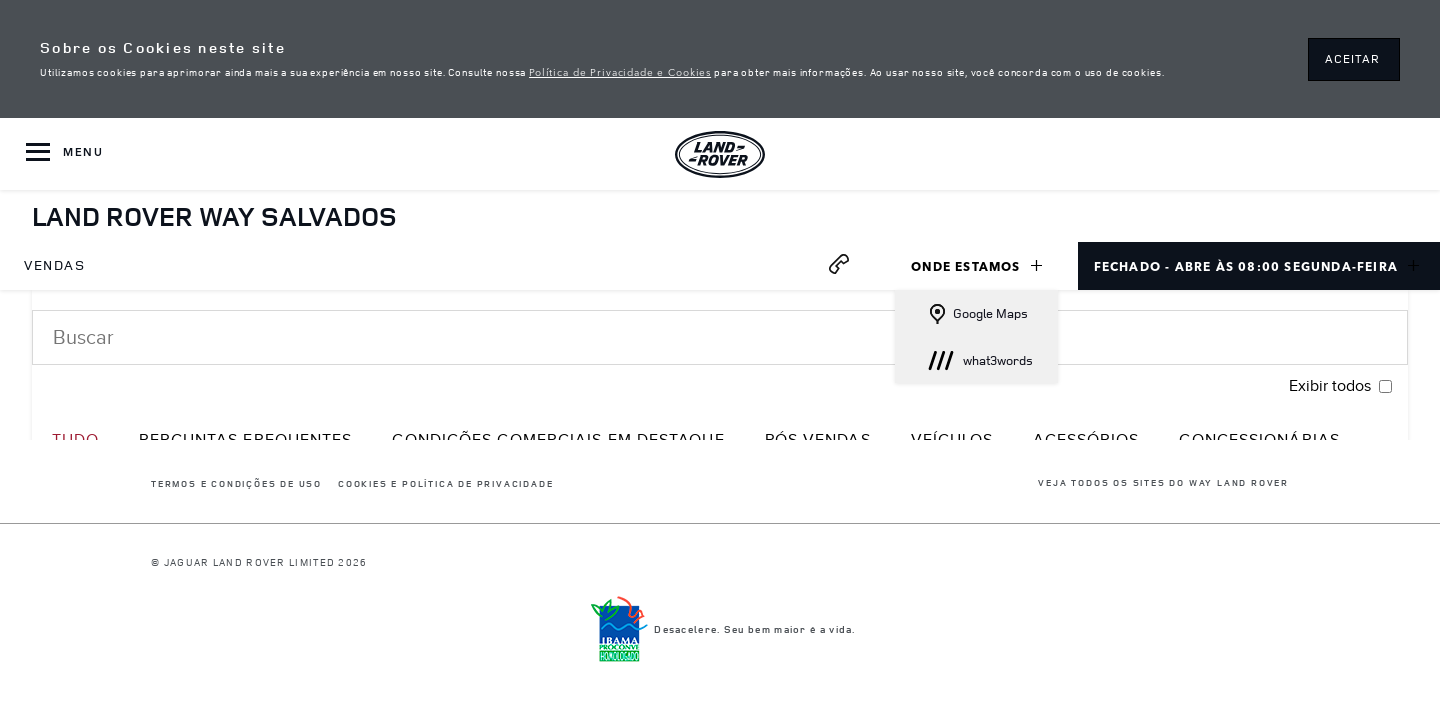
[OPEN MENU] (64, 154)
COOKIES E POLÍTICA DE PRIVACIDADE (445, 484)
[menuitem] (55, 266)
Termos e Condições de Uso (236, 484)
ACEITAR (1352, 58)
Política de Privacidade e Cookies (620, 71)
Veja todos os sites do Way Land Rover (1163, 483)
